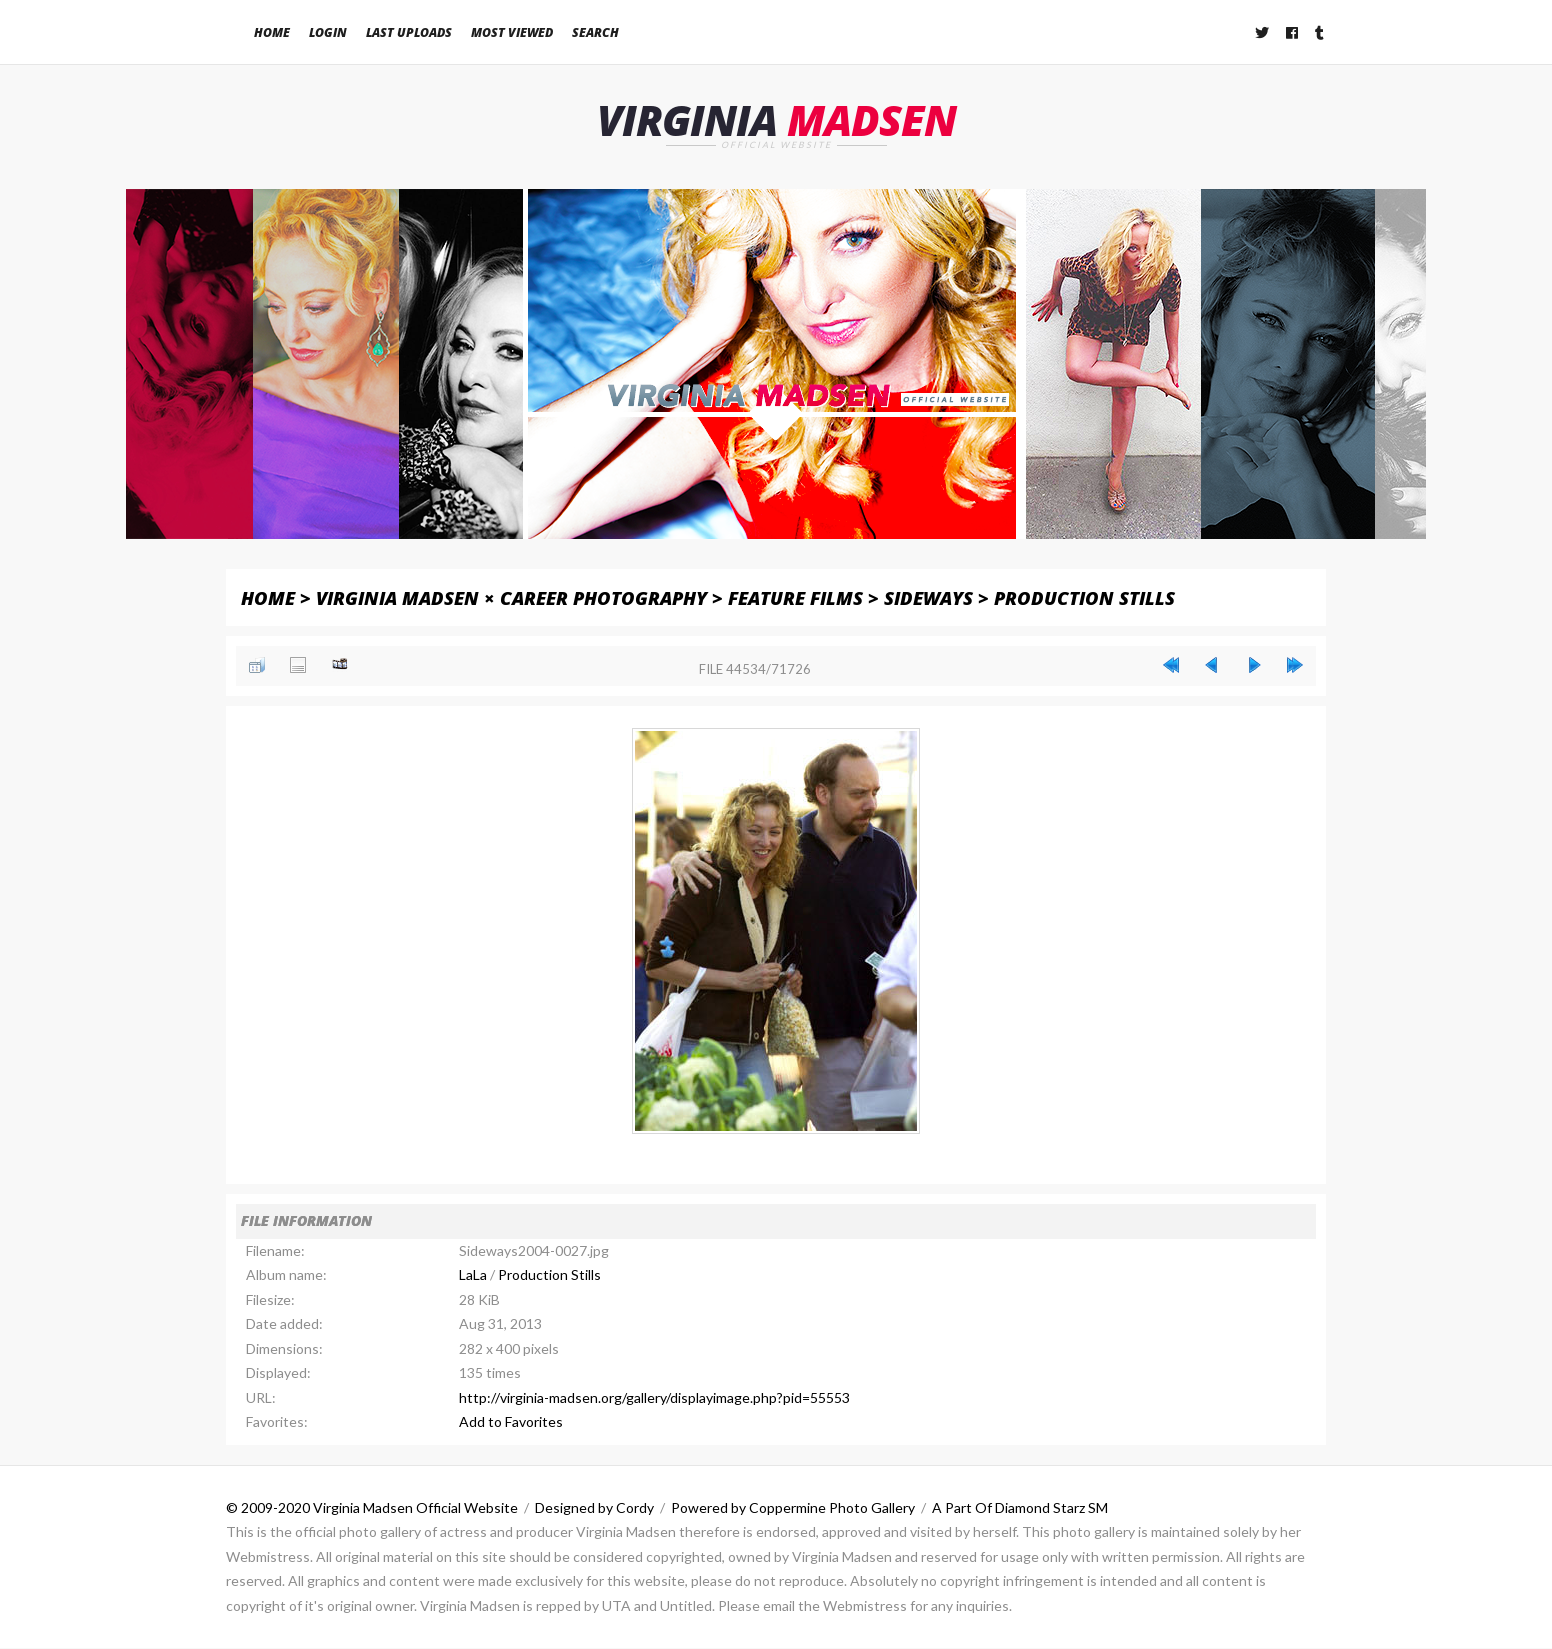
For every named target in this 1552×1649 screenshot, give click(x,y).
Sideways (928, 597)
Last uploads (409, 32)
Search (595, 32)
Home (272, 32)
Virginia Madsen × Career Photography (511, 597)
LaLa (473, 1275)
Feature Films (795, 597)
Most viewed (512, 32)
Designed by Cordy (594, 1507)
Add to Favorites (511, 1422)
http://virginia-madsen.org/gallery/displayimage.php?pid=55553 (654, 1397)
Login (328, 32)
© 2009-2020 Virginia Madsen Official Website (372, 1507)
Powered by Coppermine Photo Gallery (793, 1507)
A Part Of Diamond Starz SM (1020, 1507)
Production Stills (1084, 597)
